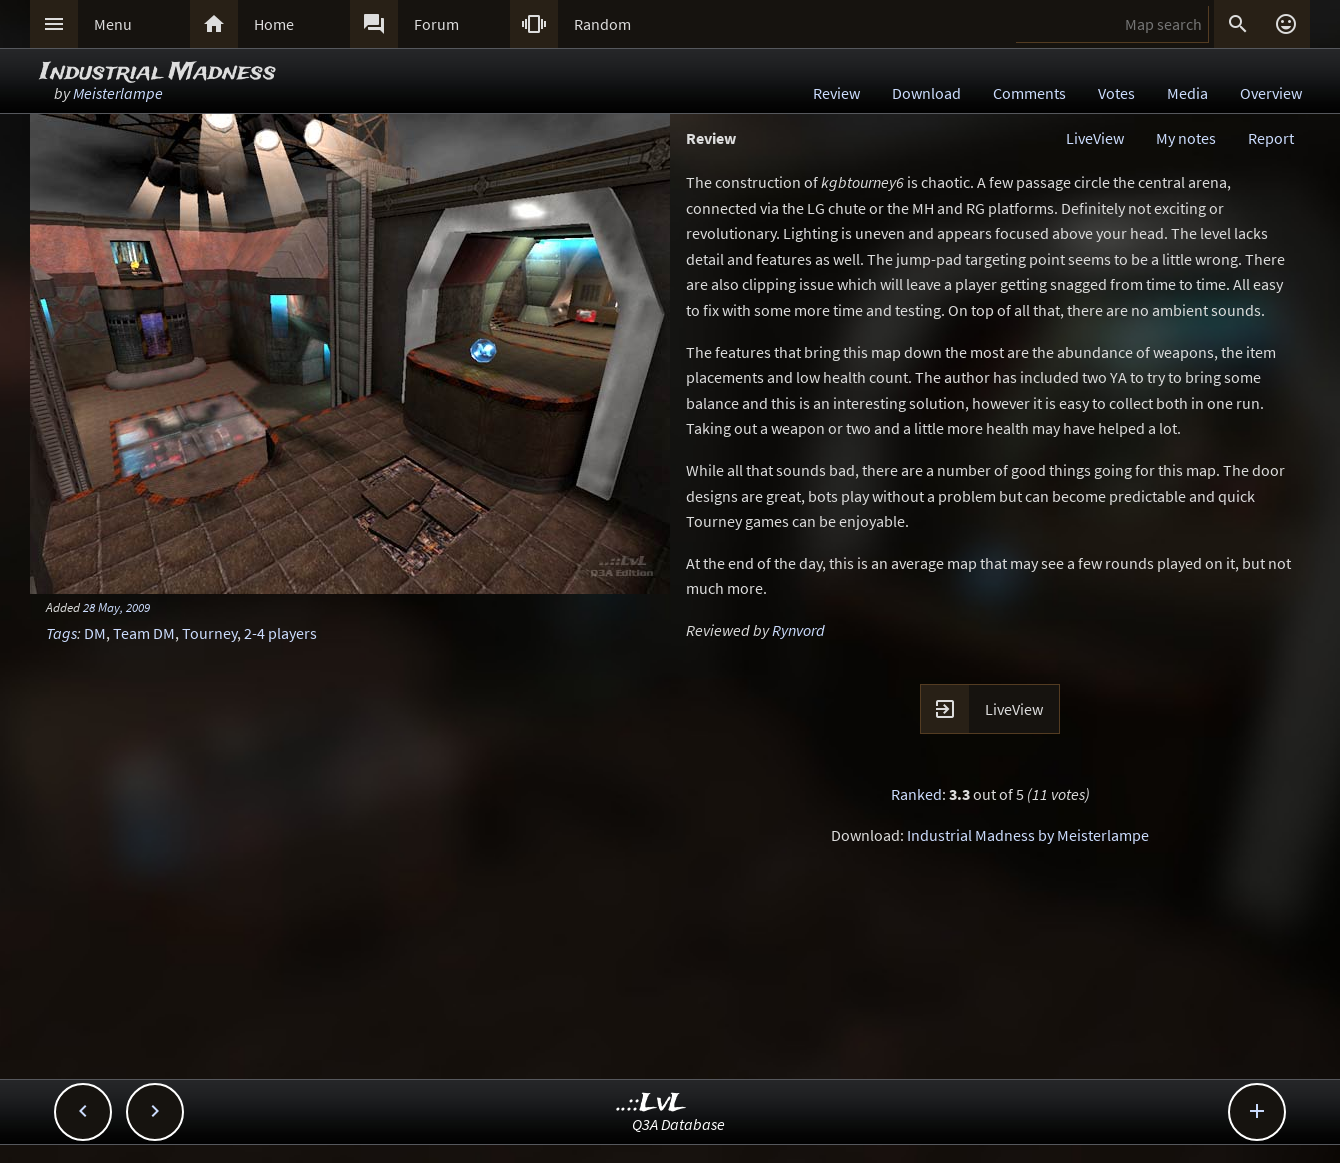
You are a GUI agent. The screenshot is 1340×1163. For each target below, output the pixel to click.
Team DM (144, 633)
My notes (1186, 138)
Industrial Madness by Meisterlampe (1028, 835)
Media (1187, 93)
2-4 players (280, 633)
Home (274, 24)
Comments (1029, 93)
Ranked (916, 794)
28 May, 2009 (116, 607)
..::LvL (651, 1103)
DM (95, 633)
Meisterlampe (118, 93)
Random (602, 24)
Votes (1116, 93)
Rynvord (798, 630)
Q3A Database (678, 1124)
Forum (436, 24)
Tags (61, 633)
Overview (1271, 93)
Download (926, 93)
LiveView (1095, 138)
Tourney (209, 633)
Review (836, 93)
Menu (113, 24)
